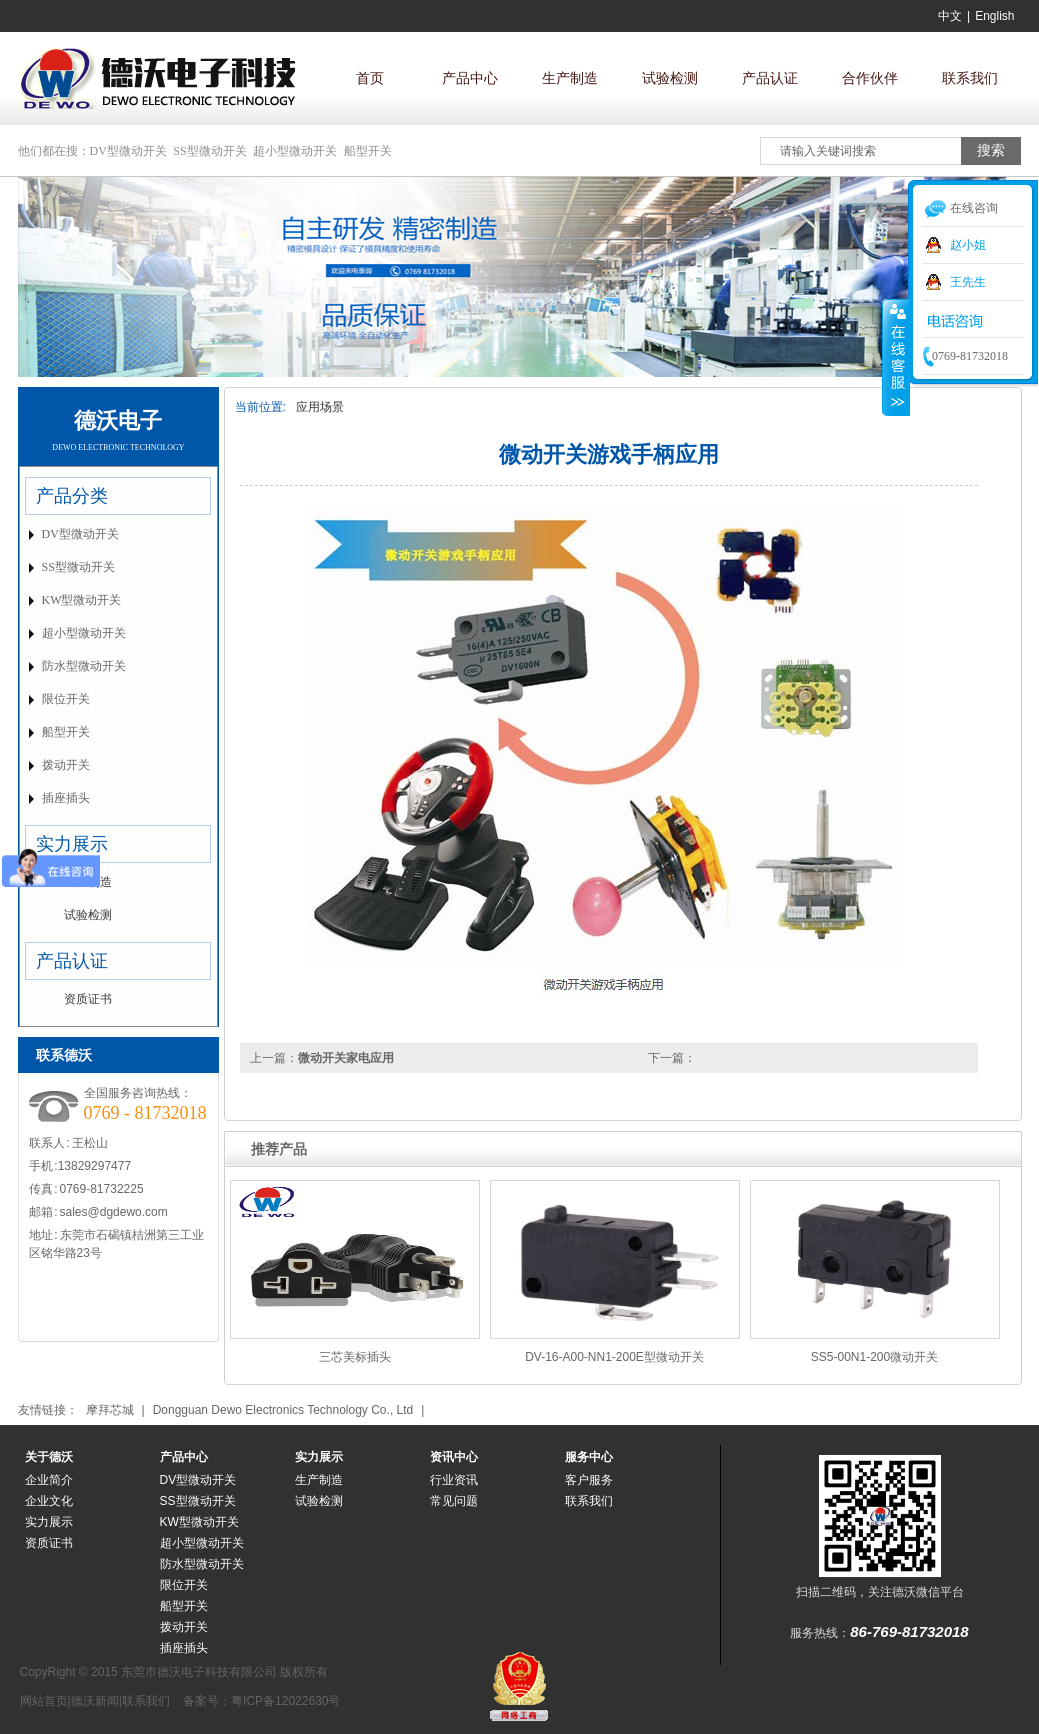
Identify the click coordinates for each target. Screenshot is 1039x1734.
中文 (950, 16)
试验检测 (670, 78)
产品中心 (470, 78)
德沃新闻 (95, 1701)
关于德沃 (49, 1457)
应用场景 (320, 407)
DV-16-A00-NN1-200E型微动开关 (614, 1357)
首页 (370, 78)
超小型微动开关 (295, 151)
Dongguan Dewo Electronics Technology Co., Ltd (283, 1410)
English (994, 16)
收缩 (896, 357)
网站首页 (44, 1701)
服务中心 (589, 1457)
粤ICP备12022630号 (285, 1701)
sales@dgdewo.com (114, 1212)
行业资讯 (454, 1480)
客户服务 (589, 1480)
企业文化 (49, 1501)
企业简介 (49, 1480)
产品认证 (770, 78)
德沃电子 (118, 420)
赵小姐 (968, 245)
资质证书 (88, 999)
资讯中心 (454, 1457)
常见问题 (454, 1501)
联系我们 (970, 78)
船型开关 (368, 151)
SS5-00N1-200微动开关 (874, 1357)
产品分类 (72, 496)
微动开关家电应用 (346, 1058)
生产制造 (570, 78)
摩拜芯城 (110, 1410)
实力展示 (72, 844)
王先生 (968, 282)
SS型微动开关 (209, 151)
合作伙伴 (870, 78)
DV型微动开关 (128, 151)
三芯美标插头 (355, 1357)
